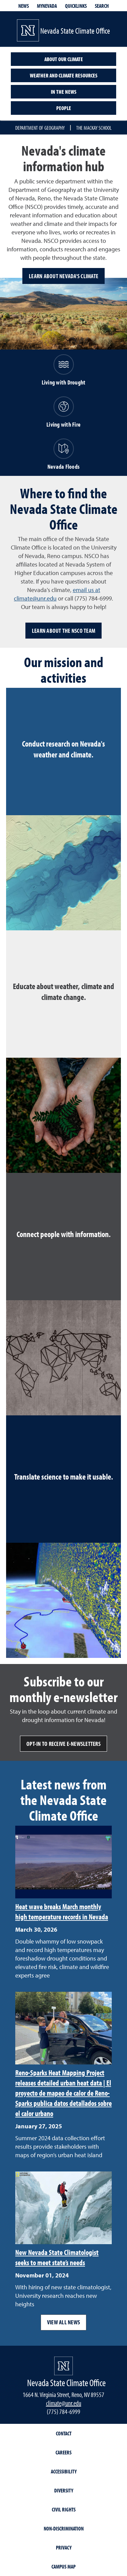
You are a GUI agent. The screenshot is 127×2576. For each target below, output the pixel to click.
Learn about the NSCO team (63, 630)
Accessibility (64, 2471)
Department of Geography (40, 127)
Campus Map (63, 2566)
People (63, 108)
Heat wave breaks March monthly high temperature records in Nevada (61, 1911)
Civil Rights (64, 2509)
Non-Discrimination (64, 2528)
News (23, 5)
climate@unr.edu (63, 2403)
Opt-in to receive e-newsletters (63, 1744)
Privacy (63, 2547)
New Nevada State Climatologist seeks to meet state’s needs (57, 2257)
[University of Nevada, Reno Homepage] (63, 2366)
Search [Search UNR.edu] (102, 5)
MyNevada (47, 5)
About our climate (63, 59)
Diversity (63, 2490)
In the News (64, 91)
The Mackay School (94, 127)
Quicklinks (76, 5)
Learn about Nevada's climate (63, 276)
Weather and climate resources (64, 75)
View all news (63, 2322)
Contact (63, 2433)
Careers (63, 2452)
